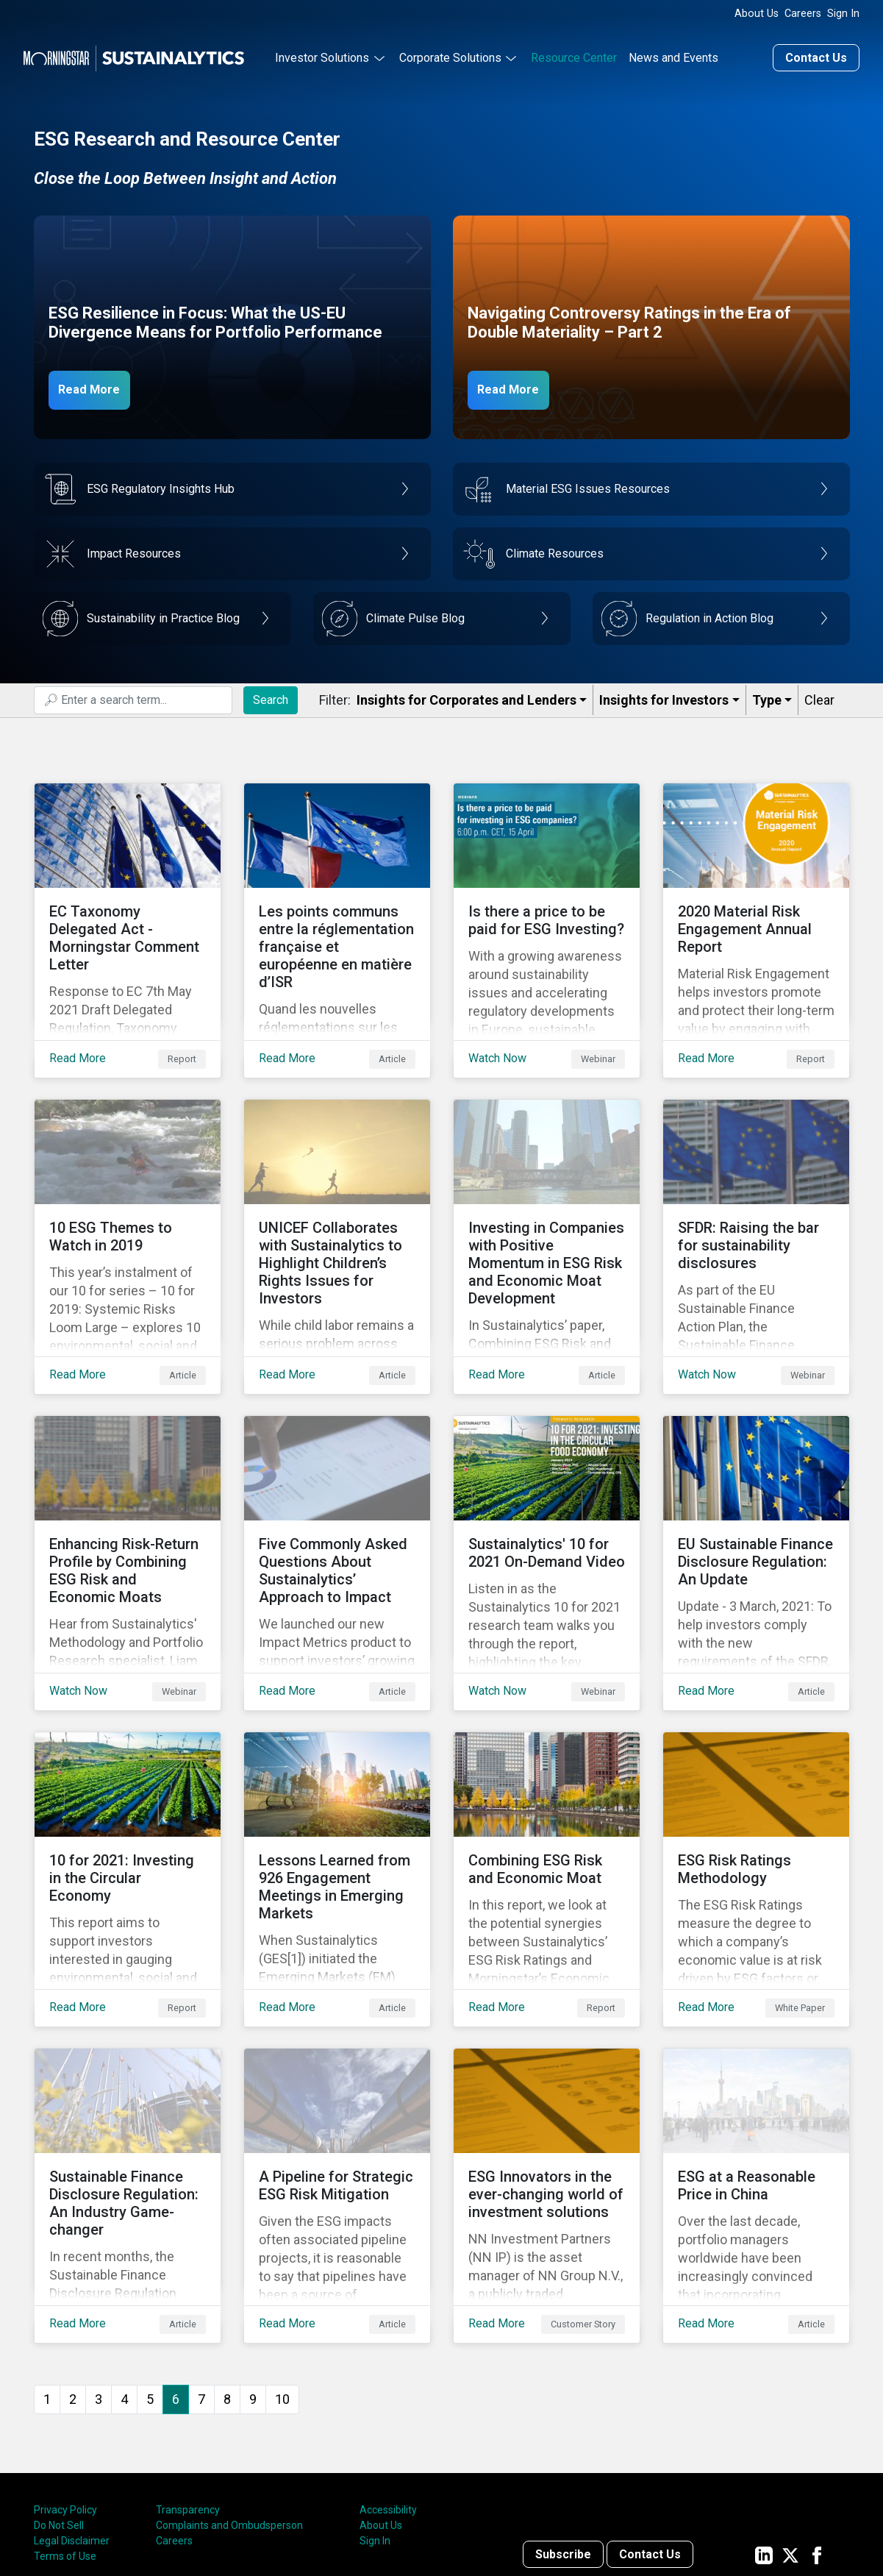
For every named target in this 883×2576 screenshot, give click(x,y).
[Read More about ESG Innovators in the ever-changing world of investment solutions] (547, 2085)
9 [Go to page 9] (253, 2277)
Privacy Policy (65, 2388)
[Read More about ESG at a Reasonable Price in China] (756, 2085)
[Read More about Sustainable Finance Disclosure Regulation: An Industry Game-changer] (128, 2085)
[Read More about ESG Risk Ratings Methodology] (756, 1792)
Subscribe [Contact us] (563, 2433)
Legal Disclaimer (72, 2419)
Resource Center (574, 54)
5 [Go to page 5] (150, 2277)
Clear (819, 696)
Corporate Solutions (450, 54)
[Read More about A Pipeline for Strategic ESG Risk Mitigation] (337, 2085)
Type (767, 696)
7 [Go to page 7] (201, 2277)
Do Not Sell (59, 2404)
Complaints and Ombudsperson (229, 2404)
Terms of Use (65, 2435)
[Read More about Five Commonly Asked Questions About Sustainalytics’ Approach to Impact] (337, 1500)
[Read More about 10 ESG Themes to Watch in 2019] (128, 1207)
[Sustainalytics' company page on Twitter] (790, 2433)
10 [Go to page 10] (282, 2277)
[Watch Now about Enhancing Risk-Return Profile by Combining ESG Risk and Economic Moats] (128, 1500)
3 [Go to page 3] (98, 2277)
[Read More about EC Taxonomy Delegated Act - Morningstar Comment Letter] (128, 914)
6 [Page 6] (175, 2277)
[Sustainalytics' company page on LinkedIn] (764, 2433)
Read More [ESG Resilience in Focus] (98, 385)
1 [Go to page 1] (47, 2277)
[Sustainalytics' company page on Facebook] (817, 2433)
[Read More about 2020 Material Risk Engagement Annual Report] (756, 914)
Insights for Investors (664, 696)
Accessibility (388, 2388)
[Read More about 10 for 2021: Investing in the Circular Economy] (128, 1792)
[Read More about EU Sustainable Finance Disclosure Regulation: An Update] (756, 1500)
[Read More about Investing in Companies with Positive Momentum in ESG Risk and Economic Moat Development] (547, 1207)
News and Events (673, 54)
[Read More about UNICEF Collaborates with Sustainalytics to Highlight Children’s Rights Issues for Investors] (337, 1207)
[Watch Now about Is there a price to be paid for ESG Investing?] (547, 914)
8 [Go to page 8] (227, 2277)
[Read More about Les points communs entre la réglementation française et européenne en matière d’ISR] (337, 914)
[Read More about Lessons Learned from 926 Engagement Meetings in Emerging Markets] (337, 1792)
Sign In (843, 13)
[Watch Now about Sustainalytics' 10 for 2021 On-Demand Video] (547, 1500)
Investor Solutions (322, 54)
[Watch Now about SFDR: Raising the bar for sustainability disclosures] (756, 1207)
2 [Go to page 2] (72, 2277)
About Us (756, 13)
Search (270, 695)
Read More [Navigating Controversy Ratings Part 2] (517, 385)
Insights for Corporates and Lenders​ (466, 696)
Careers (802, 13)
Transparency (188, 2388)
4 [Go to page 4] (124, 2277)
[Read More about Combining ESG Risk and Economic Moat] (547, 1792)
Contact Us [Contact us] (816, 54)
